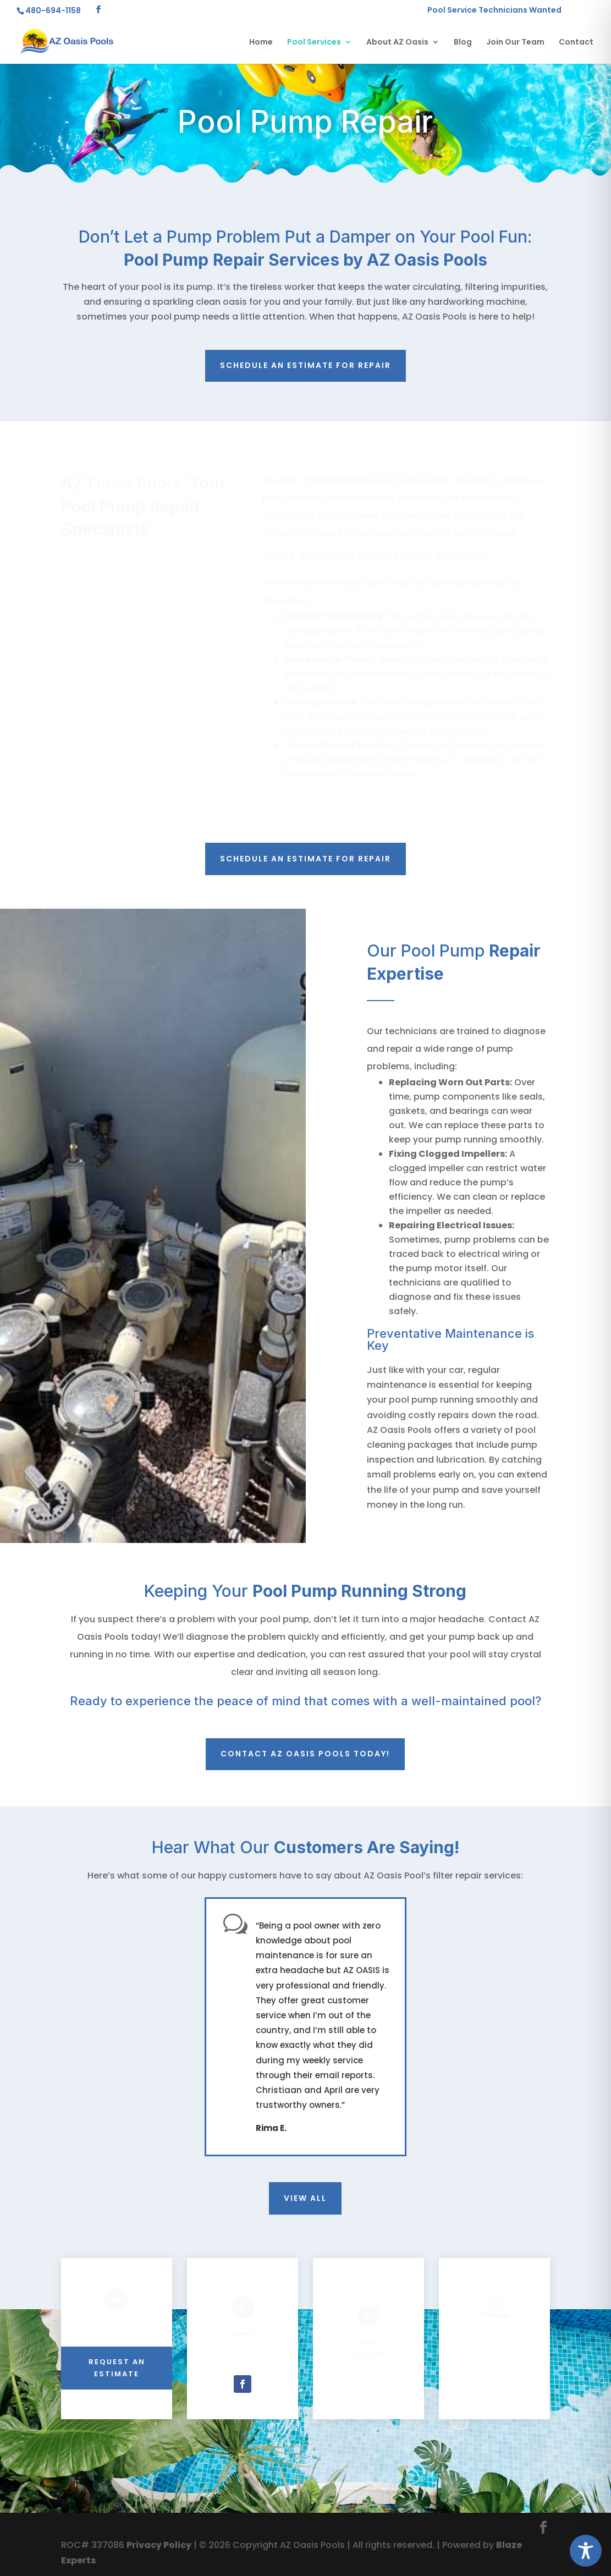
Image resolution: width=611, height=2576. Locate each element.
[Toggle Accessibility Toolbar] (586, 2551)
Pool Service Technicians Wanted (494, 10)
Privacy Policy (158, 2545)
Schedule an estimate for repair (305, 365)
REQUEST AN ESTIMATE (117, 2368)
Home (261, 42)
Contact (576, 42)
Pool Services (314, 42)
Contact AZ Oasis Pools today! (305, 1753)
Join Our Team (515, 42)
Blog (463, 42)
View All (305, 2198)
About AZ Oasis (397, 42)
